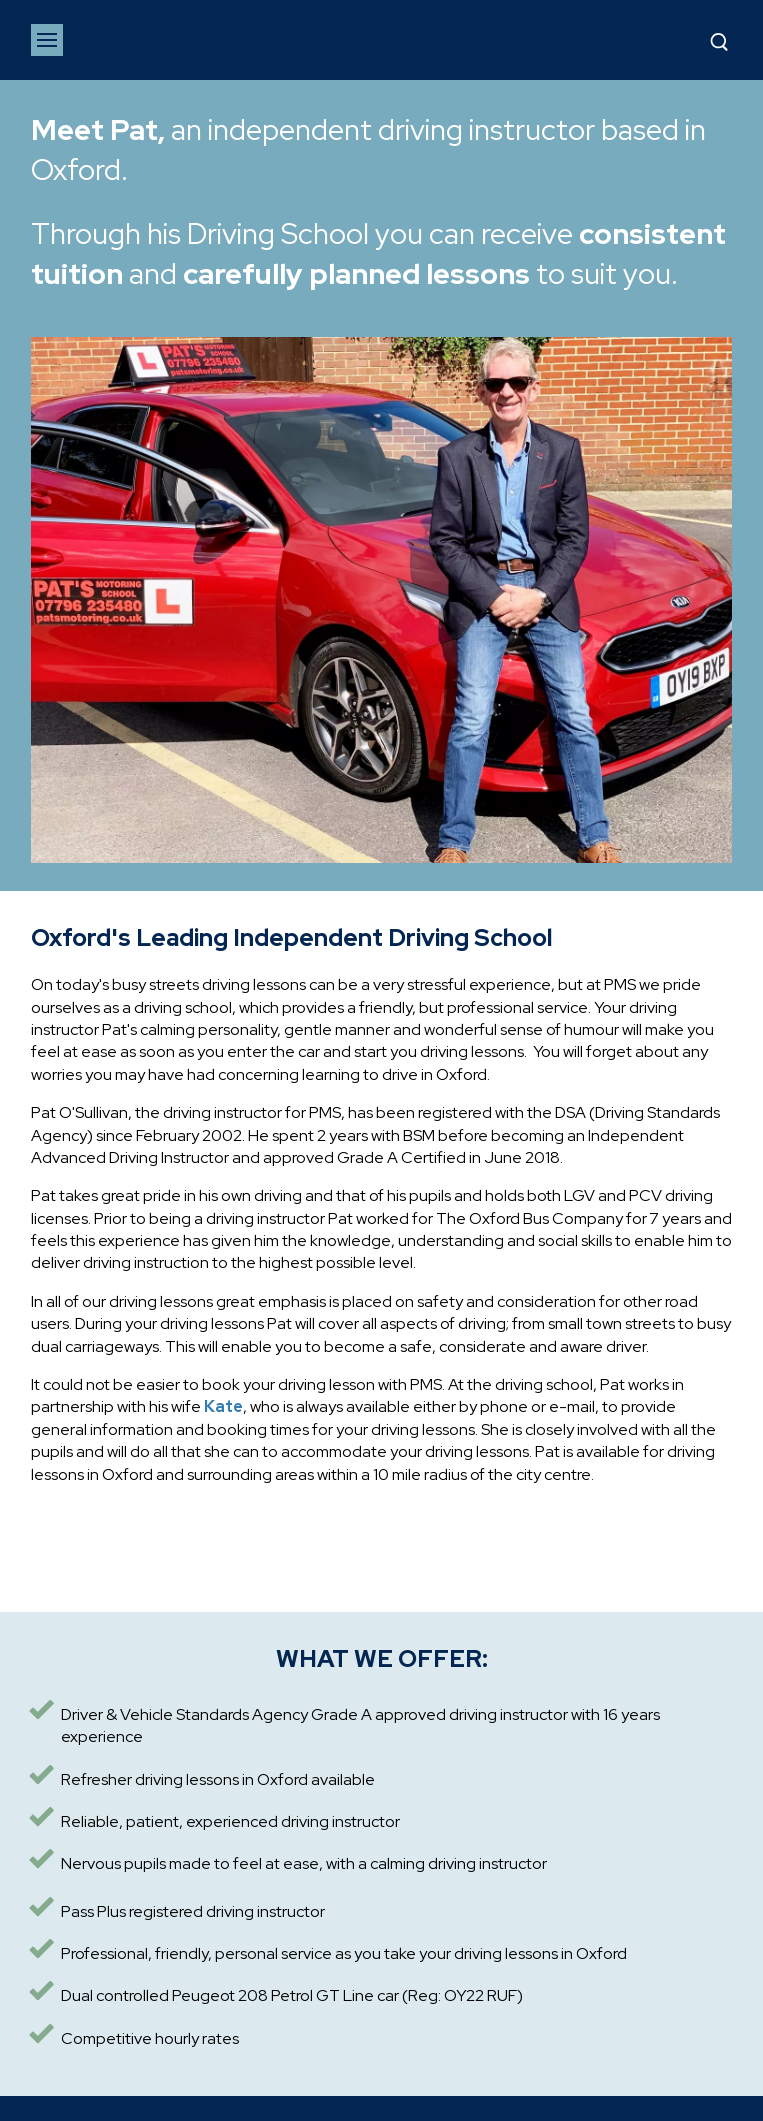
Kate (223, 1406)
